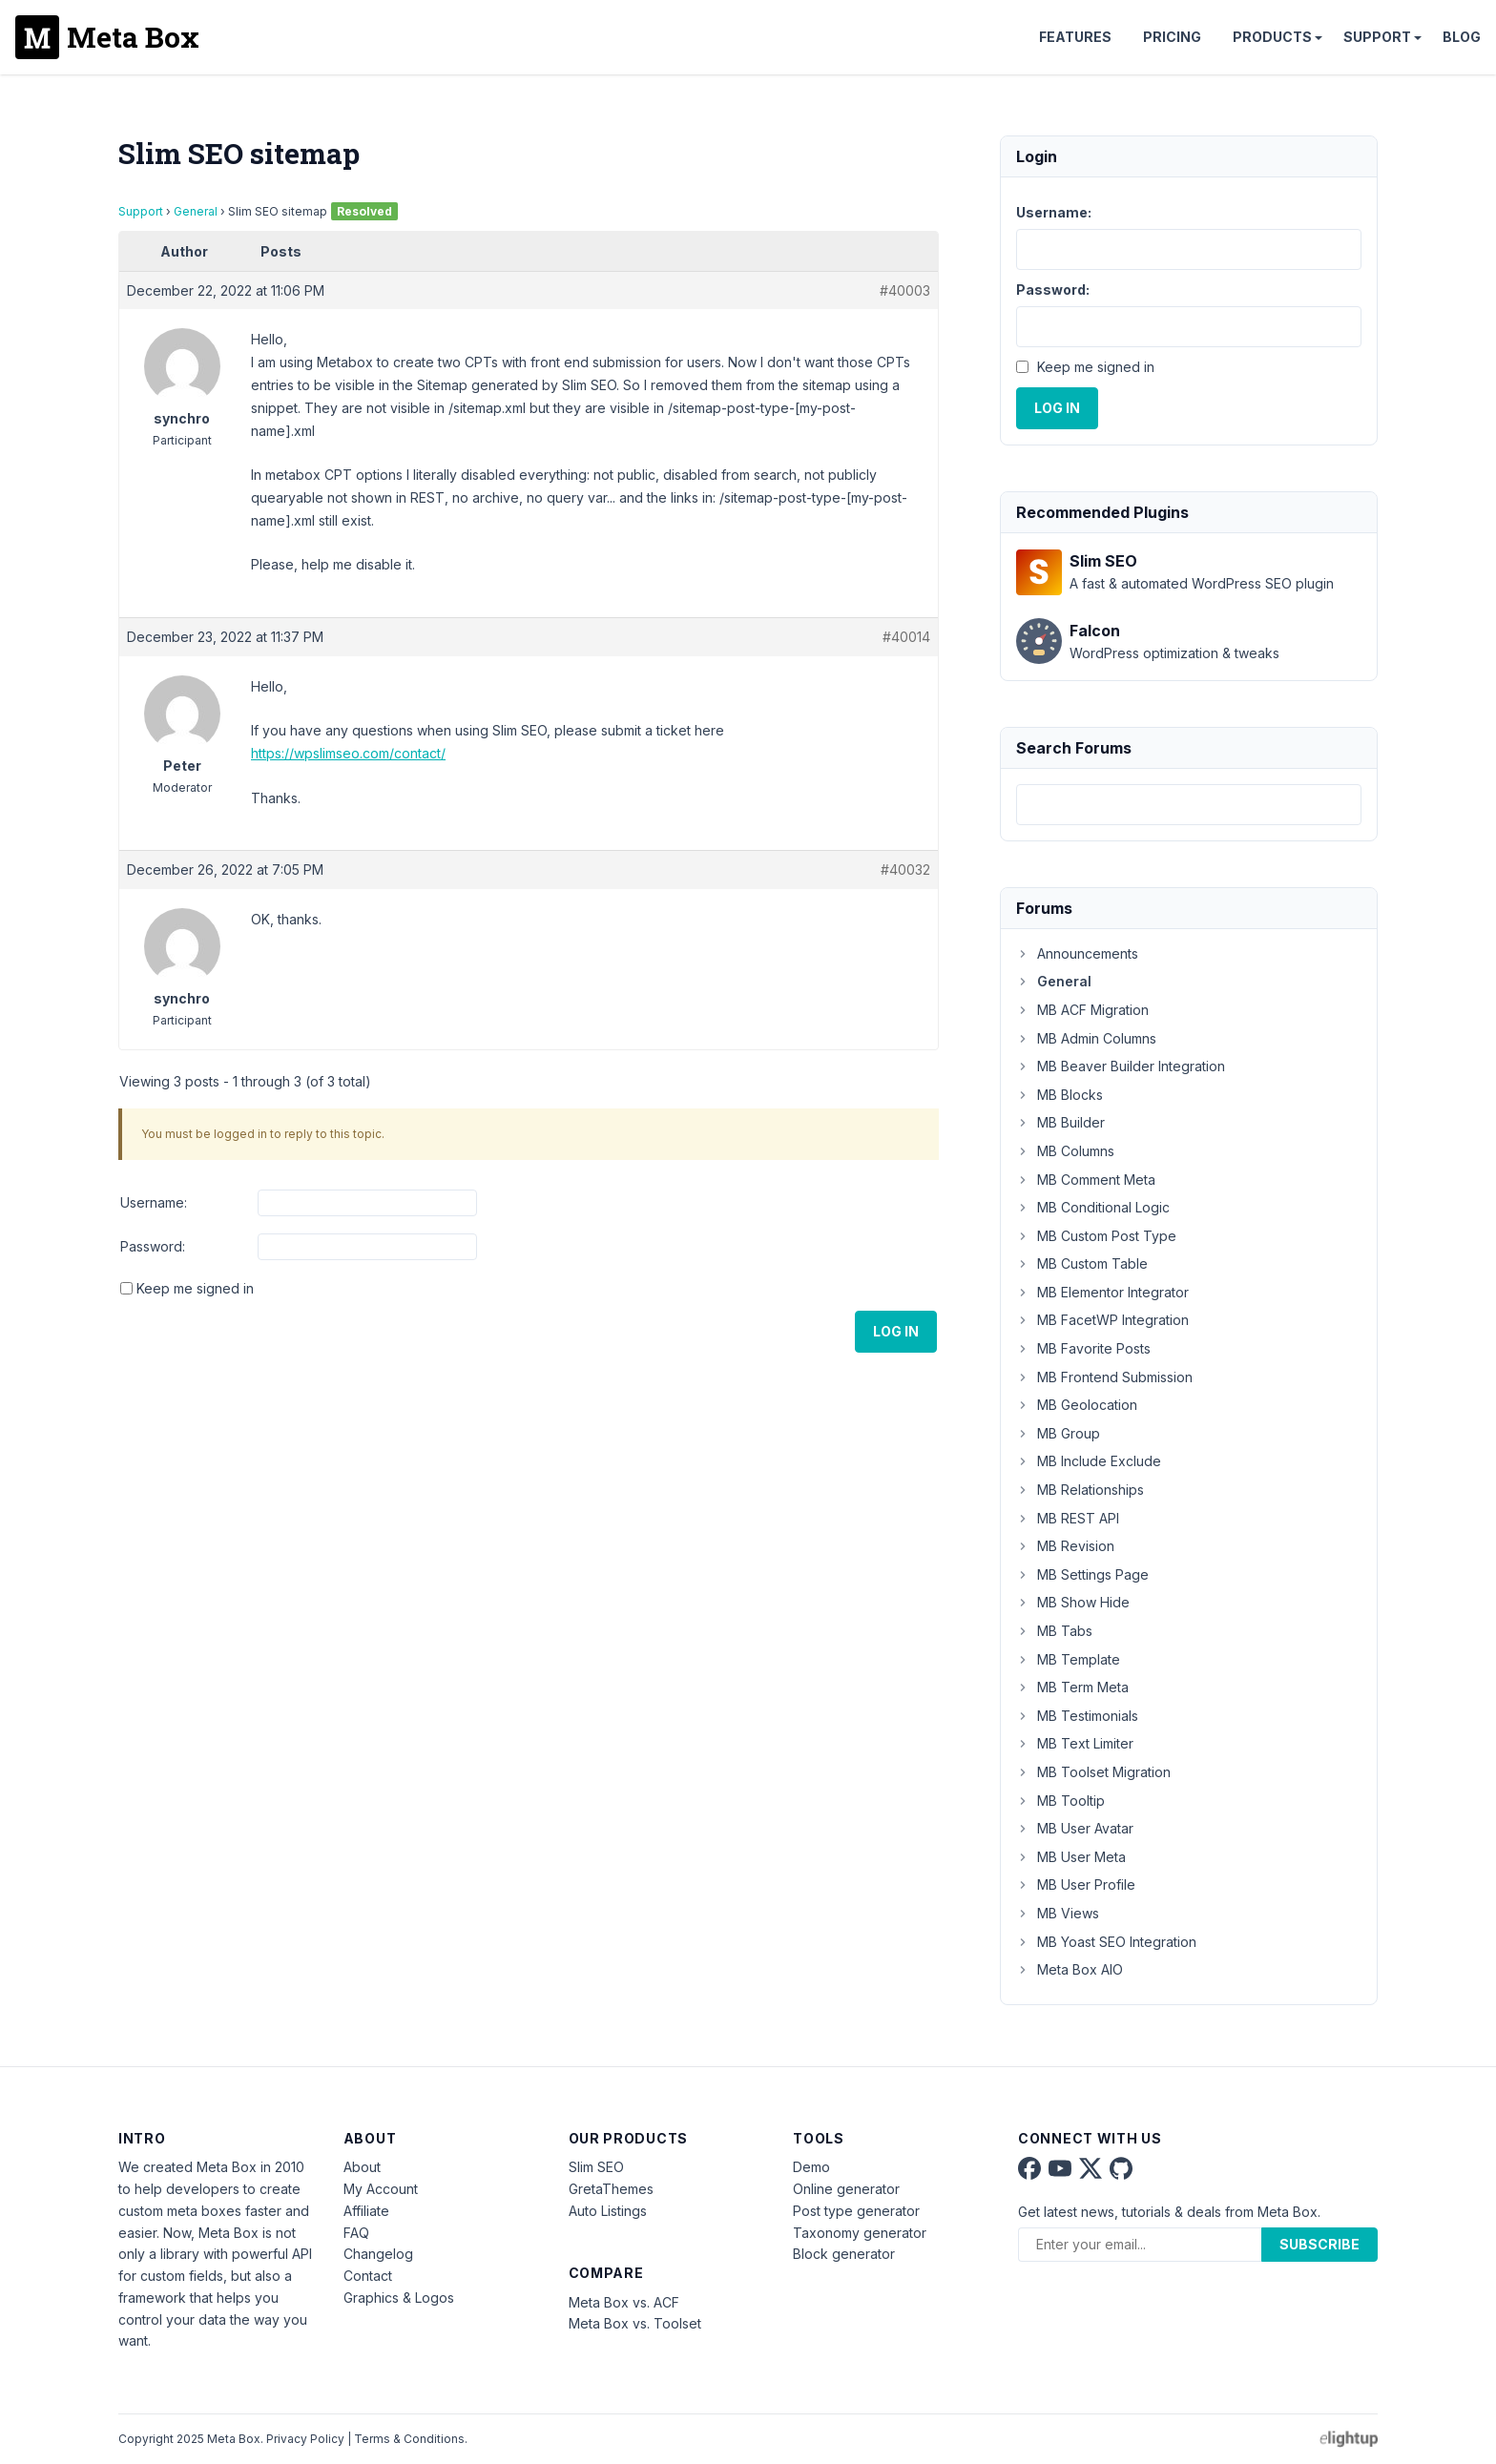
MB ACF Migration (1082, 1010)
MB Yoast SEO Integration (1106, 1942)
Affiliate (366, 2211)
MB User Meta (1071, 1857)
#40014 (906, 637)
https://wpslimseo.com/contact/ (348, 753)
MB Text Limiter (1074, 1743)
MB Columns (1065, 1151)
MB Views (1057, 1913)
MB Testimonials (1077, 1716)
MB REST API (1067, 1518)
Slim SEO (596, 2167)
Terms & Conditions (409, 2439)
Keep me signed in (195, 1288)
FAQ (356, 2233)
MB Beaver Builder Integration (1120, 1066)
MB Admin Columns (1086, 1038)
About (362, 2167)
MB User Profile (1075, 1884)
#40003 (905, 290)
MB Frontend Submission (1104, 1377)
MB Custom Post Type (1096, 1236)
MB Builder (1060, 1122)
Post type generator (856, 2211)
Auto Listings (608, 2211)
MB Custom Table (1082, 1263)
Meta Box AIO (1069, 1969)
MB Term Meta (1072, 1687)
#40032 (905, 869)
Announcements (1077, 953)
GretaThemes (611, 2189)
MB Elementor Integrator (1102, 1292)
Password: (152, 1246)
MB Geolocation (1076, 1405)
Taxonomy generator (859, 2233)
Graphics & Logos (398, 2297)
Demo (811, 2167)
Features (1075, 37)
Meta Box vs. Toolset (635, 2323)
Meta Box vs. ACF (624, 2302)
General (196, 211)
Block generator (844, 2254)
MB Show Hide (1073, 1602)
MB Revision (1065, 1546)
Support (1377, 37)
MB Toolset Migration (1093, 1772)
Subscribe (1319, 2244)
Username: (153, 1202)
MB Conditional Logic (1093, 1207)
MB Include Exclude (1088, 1461)
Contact (367, 2275)
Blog (1462, 37)
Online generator (846, 2189)
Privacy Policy (305, 2439)
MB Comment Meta (1085, 1179)
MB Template (1068, 1659)
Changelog (378, 2254)
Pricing (1172, 37)
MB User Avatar (1074, 1828)
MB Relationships (1080, 1489)
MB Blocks (1059, 1095)
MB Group (1058, 1433)
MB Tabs (1054, 1631)
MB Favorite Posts (1083, 1348)
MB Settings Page (1082, 1574)
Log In (896, 1331)
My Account (380, 2189)
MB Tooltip (1060, 1800)
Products (1272, 37)
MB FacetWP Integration (1102, 1320)
